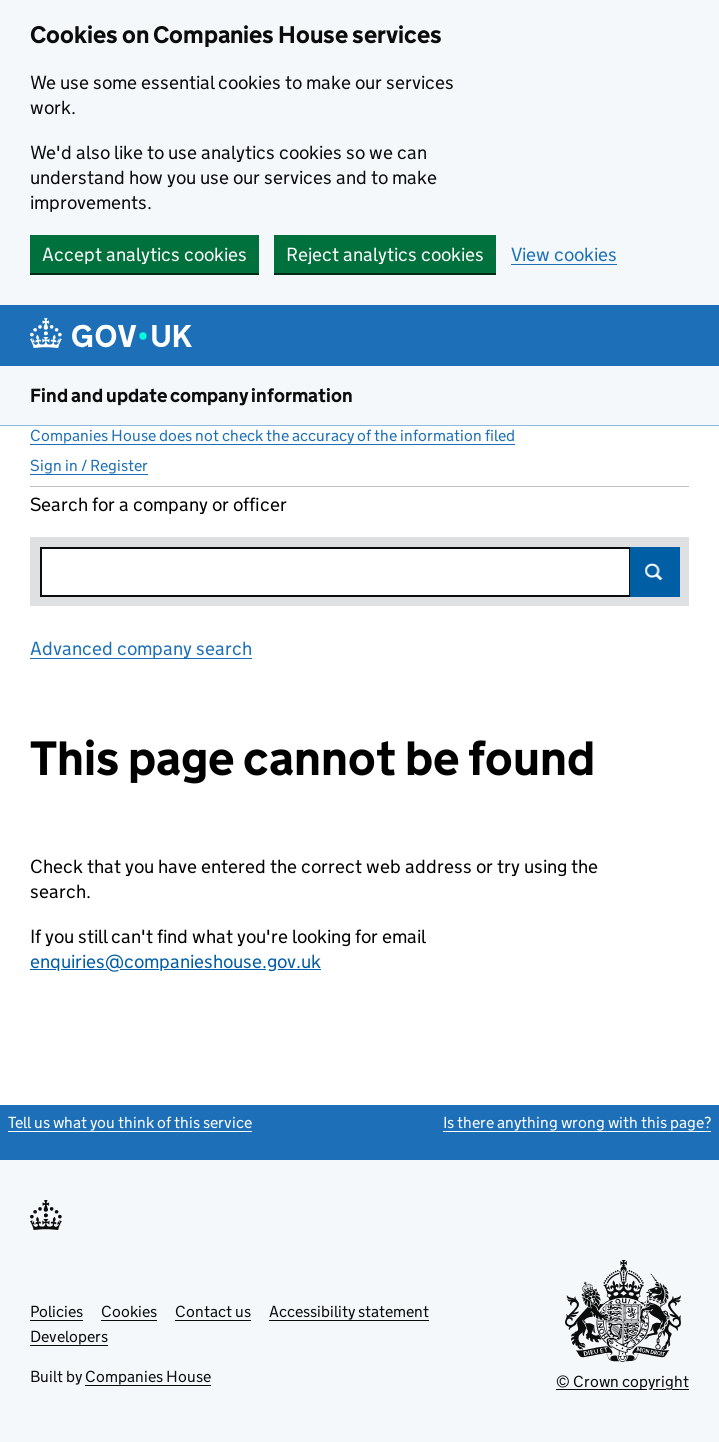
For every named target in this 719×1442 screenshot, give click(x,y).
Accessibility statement (349, 1311)
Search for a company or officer (158, 504)
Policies (56, 1311)
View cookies (564, 254)
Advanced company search (141, 648)
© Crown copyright (622, 1381)
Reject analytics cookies (385, 254)
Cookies (129, 1311)
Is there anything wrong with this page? (577, 1122)
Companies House (148, 1376)
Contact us (213, 1311)
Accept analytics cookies (144, 254)
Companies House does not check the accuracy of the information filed (272, 435)
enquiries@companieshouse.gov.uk (175, 961)
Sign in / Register (89, 465)
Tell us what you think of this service (130, 1122)
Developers (69, 1336)
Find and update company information (191, 395)
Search (655, 572)
